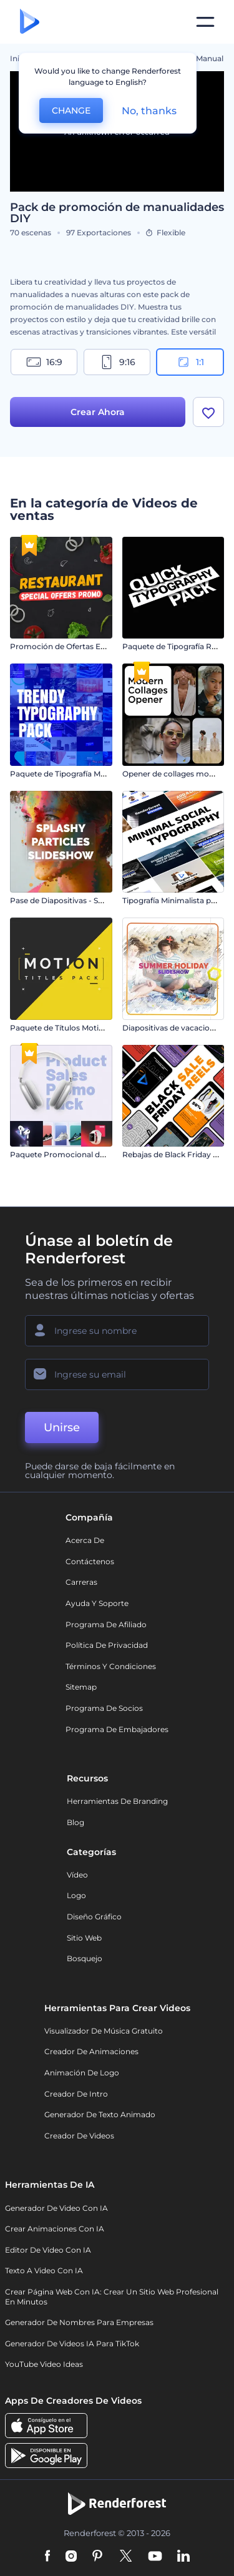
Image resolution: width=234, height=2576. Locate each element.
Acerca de (85, 1540)
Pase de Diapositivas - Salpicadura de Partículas (98, 900)
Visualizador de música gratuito (103, 2030)
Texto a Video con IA (44, 2270)
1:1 (190, 362)
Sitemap (81, 1687)
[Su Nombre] (117, 1330)
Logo (76, 1895)
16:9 (44, 362)
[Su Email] (117, 1374)
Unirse (62, 1427)
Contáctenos (90, 1561)
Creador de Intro (76, 2094)
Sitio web (84, 1937)
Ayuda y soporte (97, 1603)
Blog (75, 1822)
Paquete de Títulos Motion (59, 1027)
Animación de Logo (81, 2072)
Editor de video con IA (48, 2250)
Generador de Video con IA (56, 2208)
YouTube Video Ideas (44, 2364)
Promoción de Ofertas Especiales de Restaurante (101, 646)
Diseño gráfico (94, 1916)
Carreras (81, 1582)
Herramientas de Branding (117, 1801)
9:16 (117, 362)
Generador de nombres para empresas (79, 2322)
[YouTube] (155, 2557)
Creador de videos (79, 2135)
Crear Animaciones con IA (54, 2228)
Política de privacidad (107, 1645)
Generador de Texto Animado (99, 2114)
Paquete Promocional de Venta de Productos (95, 1154)
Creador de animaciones (91, 2051)
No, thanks (149, 111)
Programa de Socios (104, 1708)
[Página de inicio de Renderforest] (29, 22)
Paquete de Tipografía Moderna (68, 773)
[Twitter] (126, 2557)
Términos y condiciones (111, 1666)
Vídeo (77, 1874)
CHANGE (71, 110)
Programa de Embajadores (117, 1729)
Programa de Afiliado (106, 1624)
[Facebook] (48, 2557)
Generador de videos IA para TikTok (72, 2343)
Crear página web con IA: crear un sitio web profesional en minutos (111, 2296)
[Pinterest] (98, 2557)
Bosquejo (84, 1958)
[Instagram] (71, 2557)
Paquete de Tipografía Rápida (177, 646)
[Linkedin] (183, 2557)
